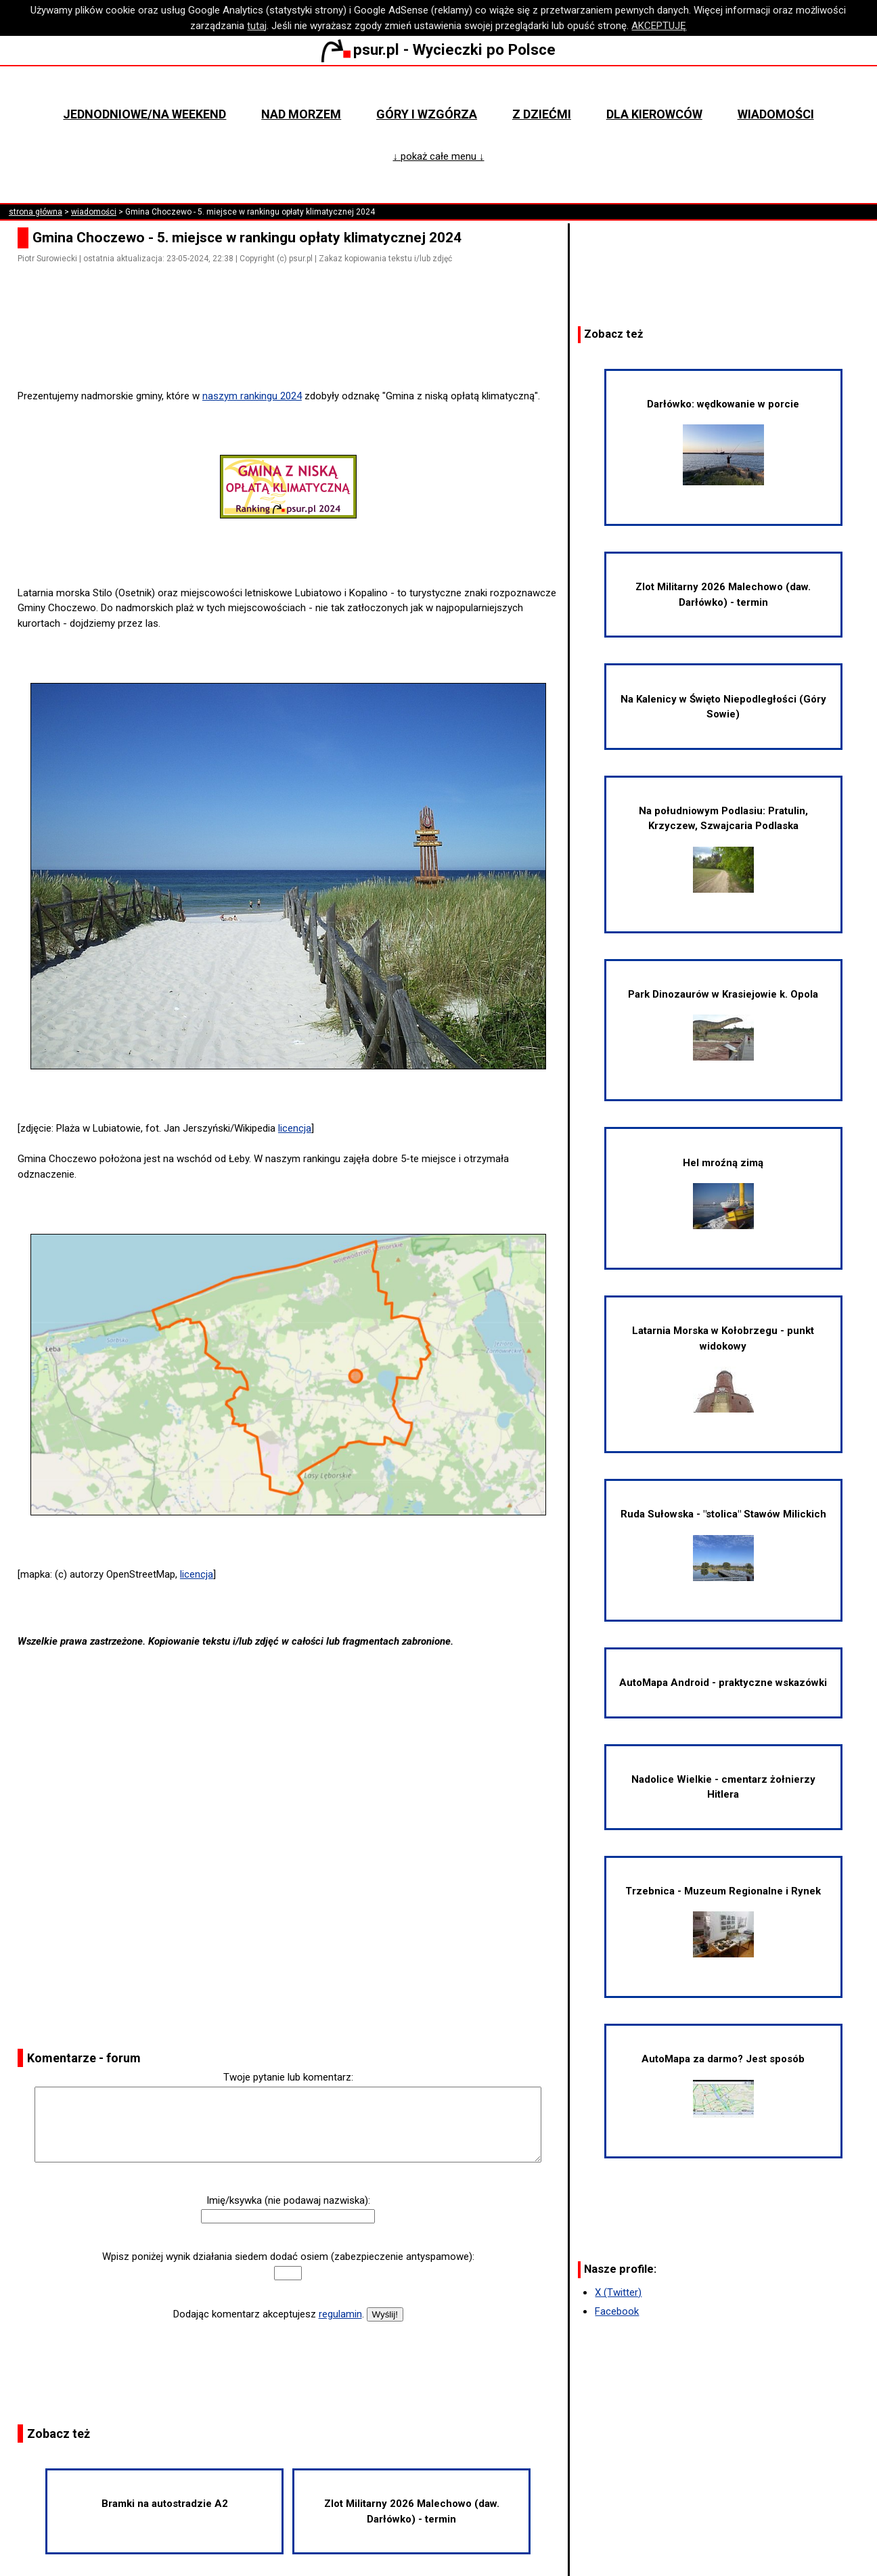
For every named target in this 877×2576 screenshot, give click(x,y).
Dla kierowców (654, 114)
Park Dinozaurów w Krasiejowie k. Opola (723, 1024)
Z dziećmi (541, 114)
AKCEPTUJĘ (658, 26)
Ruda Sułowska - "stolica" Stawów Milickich (723, 1544)
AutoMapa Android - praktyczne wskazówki (723, 1682)
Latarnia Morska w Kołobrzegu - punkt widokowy (723, 1369)
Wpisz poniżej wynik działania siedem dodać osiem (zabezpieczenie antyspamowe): (288, 2256)
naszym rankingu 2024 (252, 396)
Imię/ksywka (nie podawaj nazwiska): (288, 2200)
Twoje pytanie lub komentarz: (288, 2077)
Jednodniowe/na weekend (144, 114)
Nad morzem (301, 114)
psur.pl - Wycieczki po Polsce (438, 49)
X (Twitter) (618, 2292)
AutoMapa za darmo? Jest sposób (723, 2085)
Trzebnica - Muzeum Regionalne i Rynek (723, 1921)
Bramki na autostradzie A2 (165, 2503)
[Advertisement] (293, 350)
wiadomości (93, 212)
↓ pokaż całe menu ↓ (438, 156)
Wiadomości (776, 114)
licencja (294, 1128)
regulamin (340, 2314)
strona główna (35, 212)
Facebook (617, 2311)
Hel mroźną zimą (723, 1193)
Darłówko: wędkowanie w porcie (723, 442)
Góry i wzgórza (426, 114)
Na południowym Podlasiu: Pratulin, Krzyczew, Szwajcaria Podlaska (723, 849)
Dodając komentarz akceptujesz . (268, 2314)
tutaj (257, 26)
